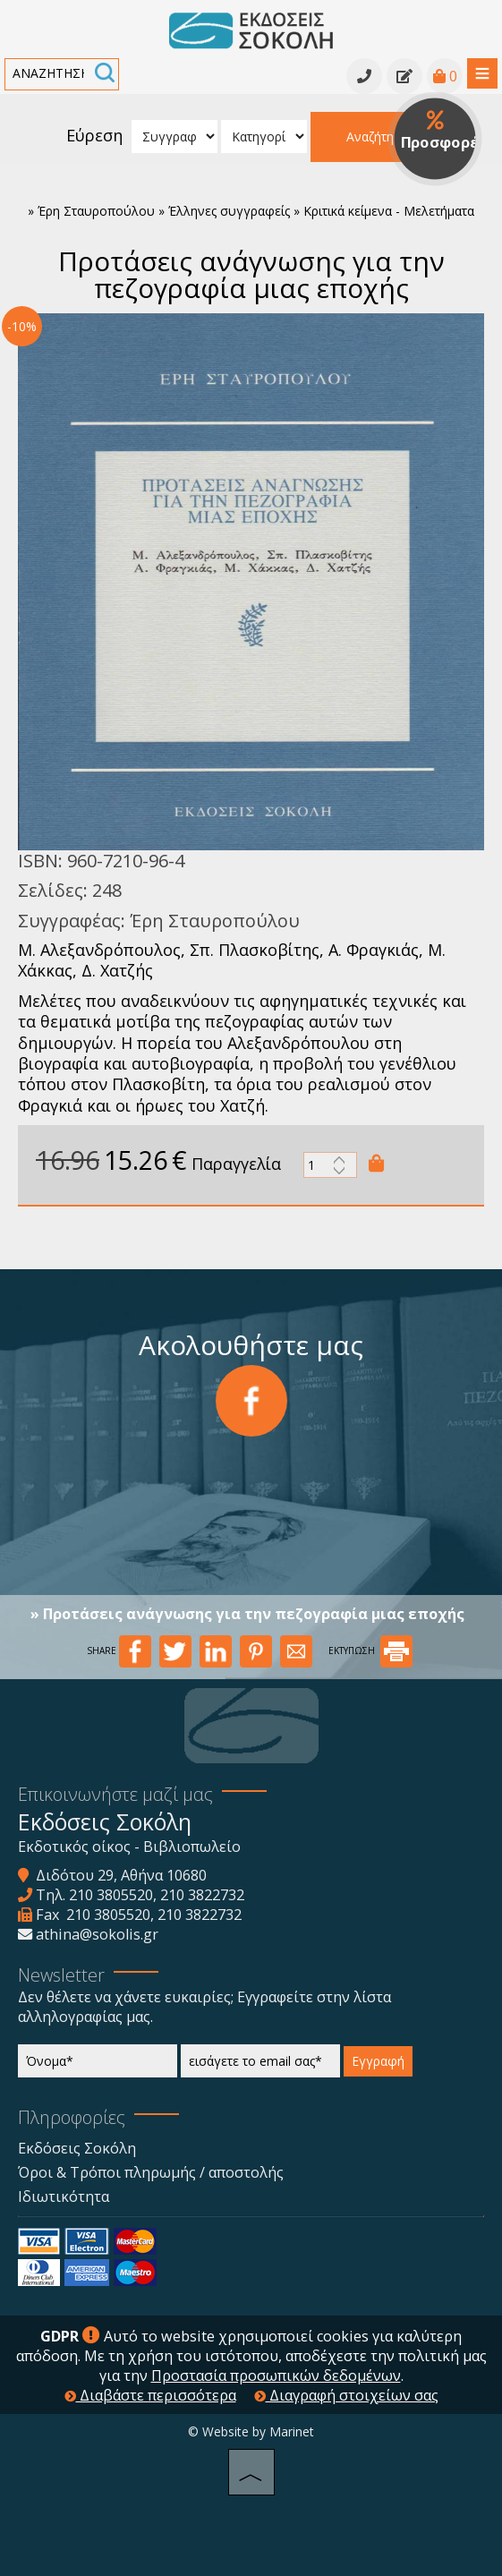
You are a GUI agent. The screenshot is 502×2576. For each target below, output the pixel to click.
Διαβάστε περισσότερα (150, 2395)
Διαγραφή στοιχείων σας (346, 2395)
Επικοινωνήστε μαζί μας (115, 1794)
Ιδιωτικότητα (63, 2196)
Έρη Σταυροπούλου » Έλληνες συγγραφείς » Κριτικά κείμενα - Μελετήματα (256, 210)
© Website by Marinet (251, 2431)
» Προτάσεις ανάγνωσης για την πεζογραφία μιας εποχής (247, 1614)
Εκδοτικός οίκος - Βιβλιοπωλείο (129, 1846)
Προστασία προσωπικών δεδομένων (276, 2375)
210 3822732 (202, 1895)
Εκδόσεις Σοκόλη (77, 2148)
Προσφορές (441, 131)
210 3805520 (111, 1895)
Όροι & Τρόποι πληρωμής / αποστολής (151, 2172)
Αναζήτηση (377, 136)
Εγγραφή (378, 2060)
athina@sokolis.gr (97, 1934)
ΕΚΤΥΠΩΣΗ (370, 1650)
